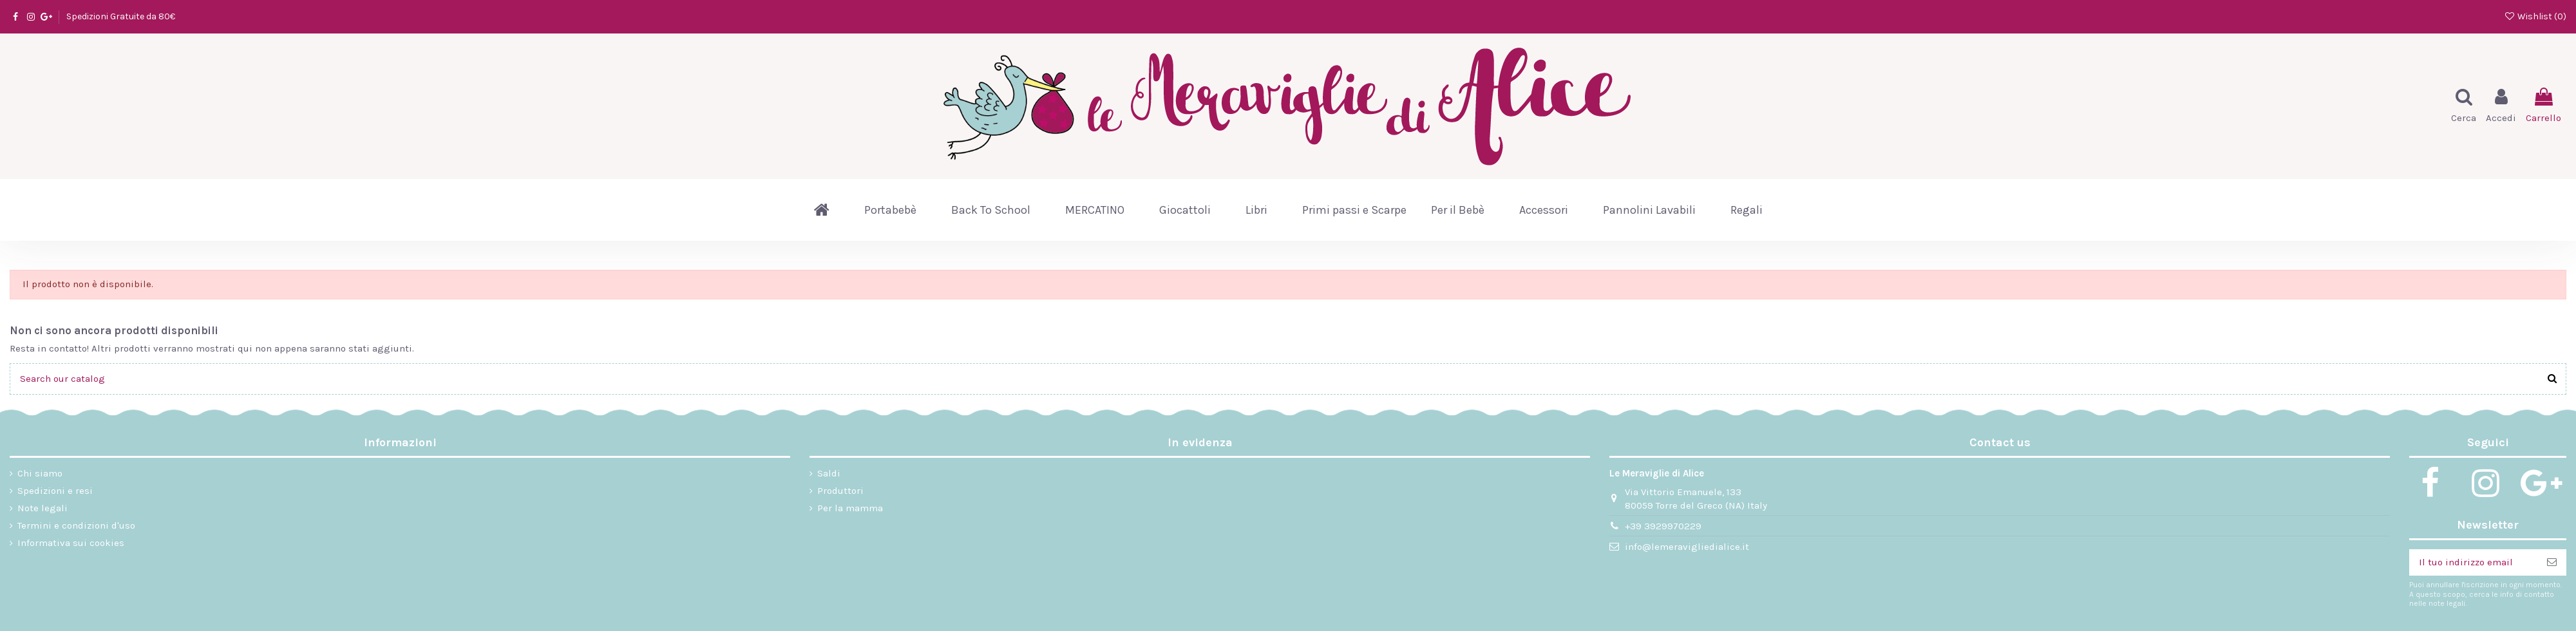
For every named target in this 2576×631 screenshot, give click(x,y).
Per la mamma (850, 508)
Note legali (42, 508)
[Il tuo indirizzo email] (2473, 562)
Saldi (828, 473)
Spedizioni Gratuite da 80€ (120, 16)
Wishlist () (2535, 16)
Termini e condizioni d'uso (76, 525)
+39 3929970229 (1663, 526)
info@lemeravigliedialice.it (1687, 546)
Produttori (840, 490)
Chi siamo (39, 473)
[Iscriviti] (2551, 562)
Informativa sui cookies (70, 543)
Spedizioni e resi (55, 490)
